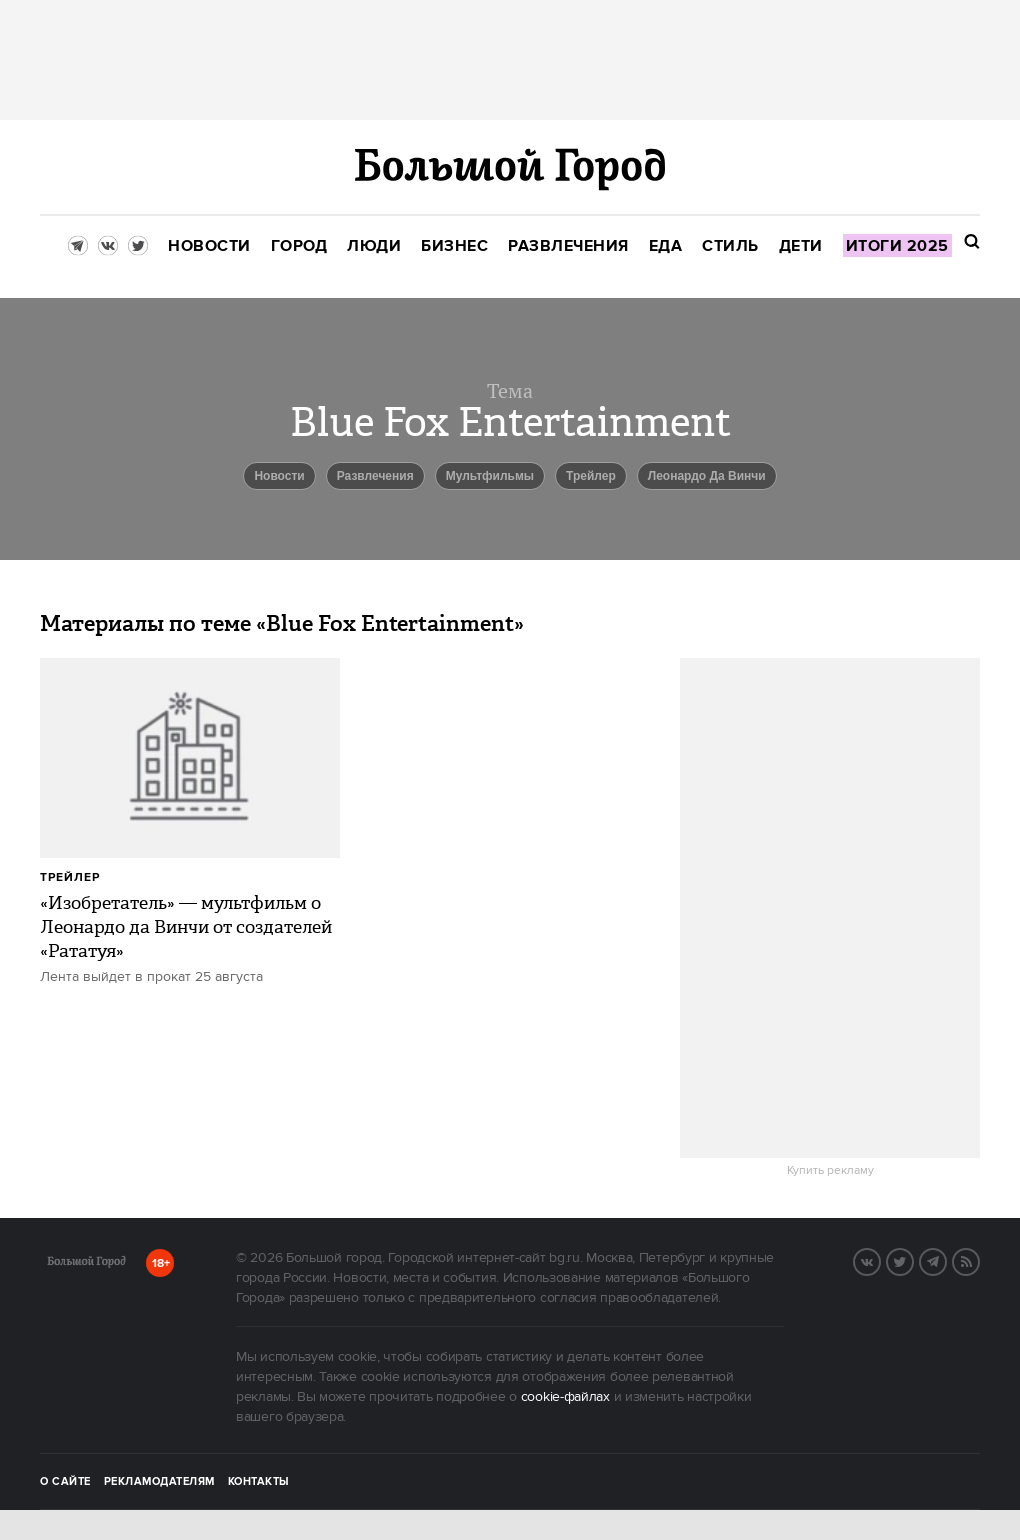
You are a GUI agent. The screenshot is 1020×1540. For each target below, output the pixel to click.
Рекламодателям (159, 1482)
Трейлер (591, 476)
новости (279, 476)
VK (880, 1260)
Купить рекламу (830, 1171)
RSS (979, 1260)
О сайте (65, 1482)
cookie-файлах (565, 1397)
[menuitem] (209, 246)
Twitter (913, 1260)
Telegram (946, 1260)
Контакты (259, 1482)
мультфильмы (490, 476)
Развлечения (375, 476)
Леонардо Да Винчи (707, 476)
